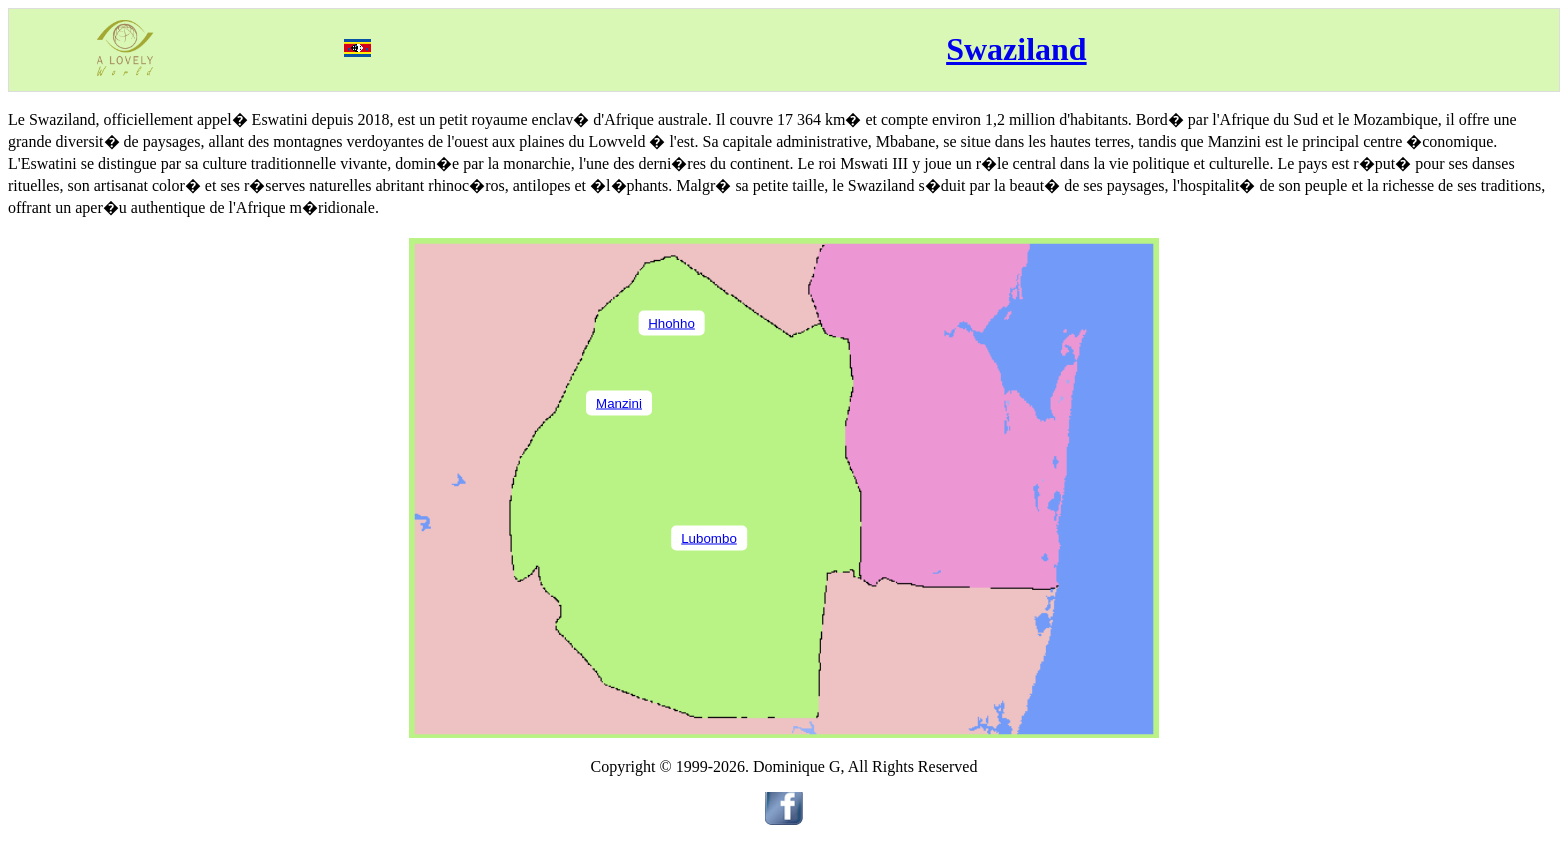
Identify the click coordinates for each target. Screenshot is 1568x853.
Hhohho (671, 322)
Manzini (619, 402)
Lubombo (709, 537)
